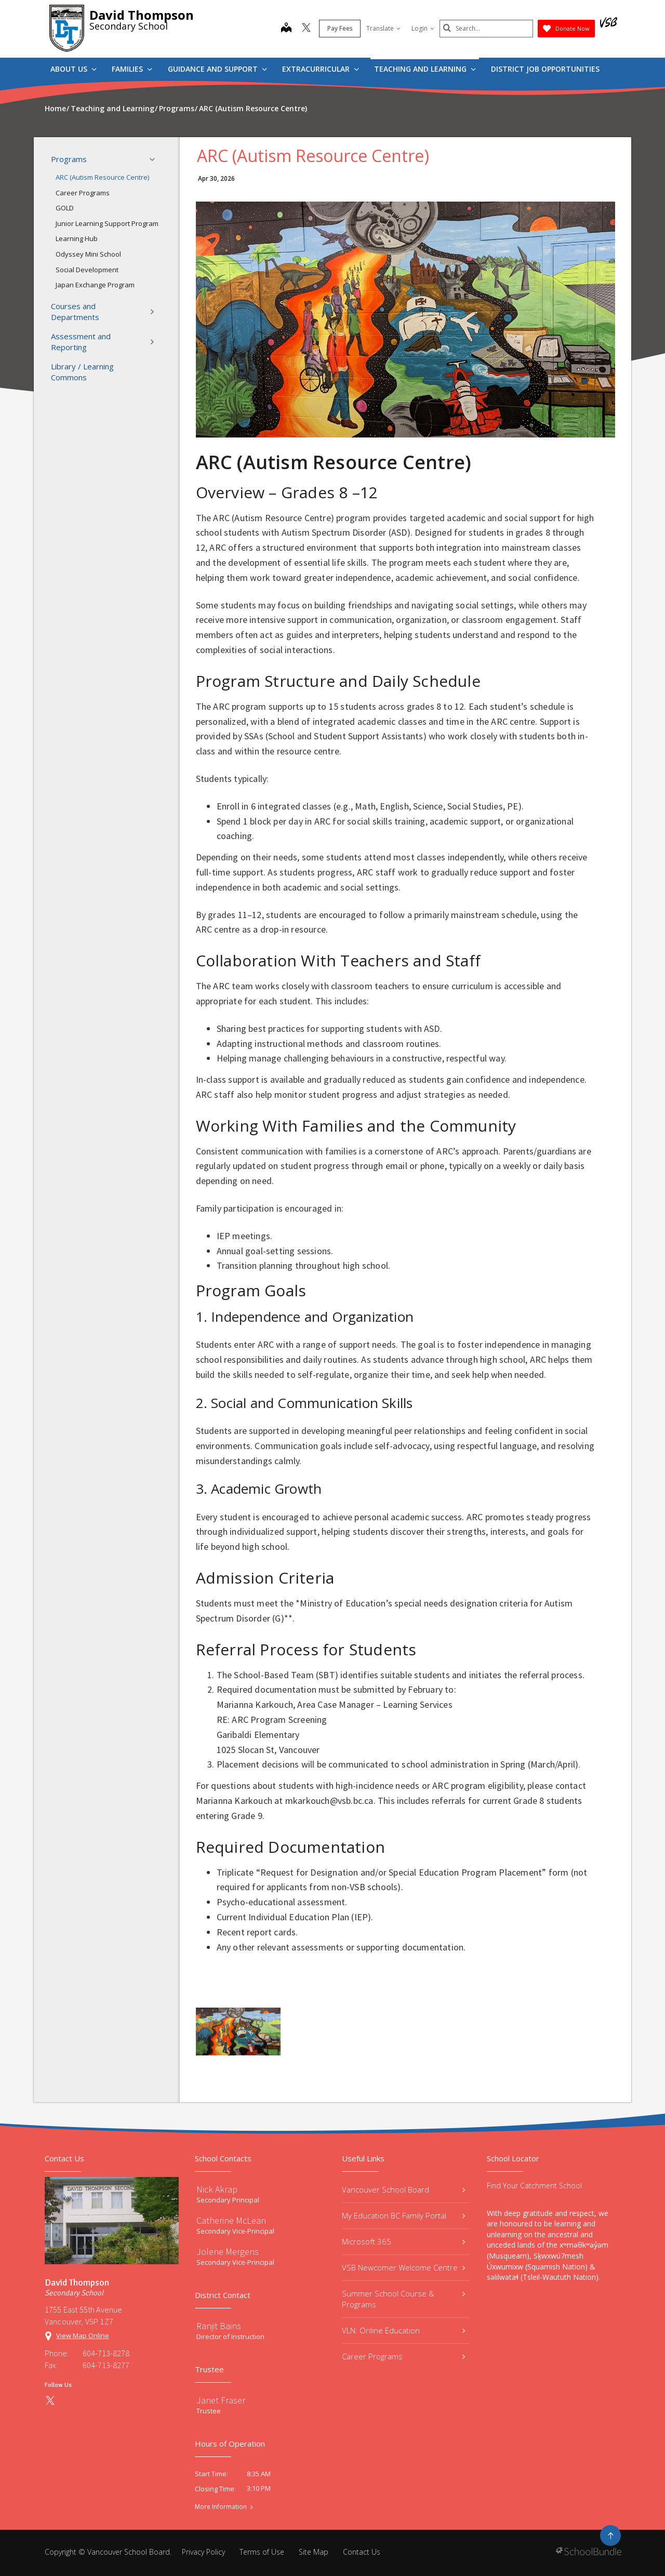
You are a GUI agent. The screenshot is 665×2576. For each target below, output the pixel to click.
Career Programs (83, 192)
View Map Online (82, 2335)
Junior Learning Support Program (107, 223)
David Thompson (141, 14)
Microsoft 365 (403, 2241)
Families (132, 69)
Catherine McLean (231, 2220)
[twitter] (306, 28)
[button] (155, 159)
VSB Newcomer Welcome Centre (403, 2267)
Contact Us (361, 2552)
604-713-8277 (106, 2365)
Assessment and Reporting (106, 341)
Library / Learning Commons (82, 371)
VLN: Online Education (403, 2330)
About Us (73, 69)
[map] (286, 28)
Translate (383, 28)
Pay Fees (340, 28)
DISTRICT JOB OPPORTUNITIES (545, 69)
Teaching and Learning (425, 69)
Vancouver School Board (403, 2189)
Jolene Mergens (227, 2252)
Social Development (87, 269)
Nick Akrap (216, 2189)
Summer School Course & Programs (403, 2298)
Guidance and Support (217, 69)
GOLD (65, 208)
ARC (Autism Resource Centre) (102, 177)
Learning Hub (77, 238)
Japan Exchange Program (95, 284)
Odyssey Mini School (88, 254)
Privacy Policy (203, 2552)
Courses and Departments (106, 311)
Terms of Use (262, 2552)
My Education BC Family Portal (403, 2215)
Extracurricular (320, 69)
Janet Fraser (220, 2400)
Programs (106, 159)
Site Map (313, 2552)
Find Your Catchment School (534, 2185)
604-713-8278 (106, 2353)
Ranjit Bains (218, 2326)
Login (422, 28)
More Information (221, 2507)
